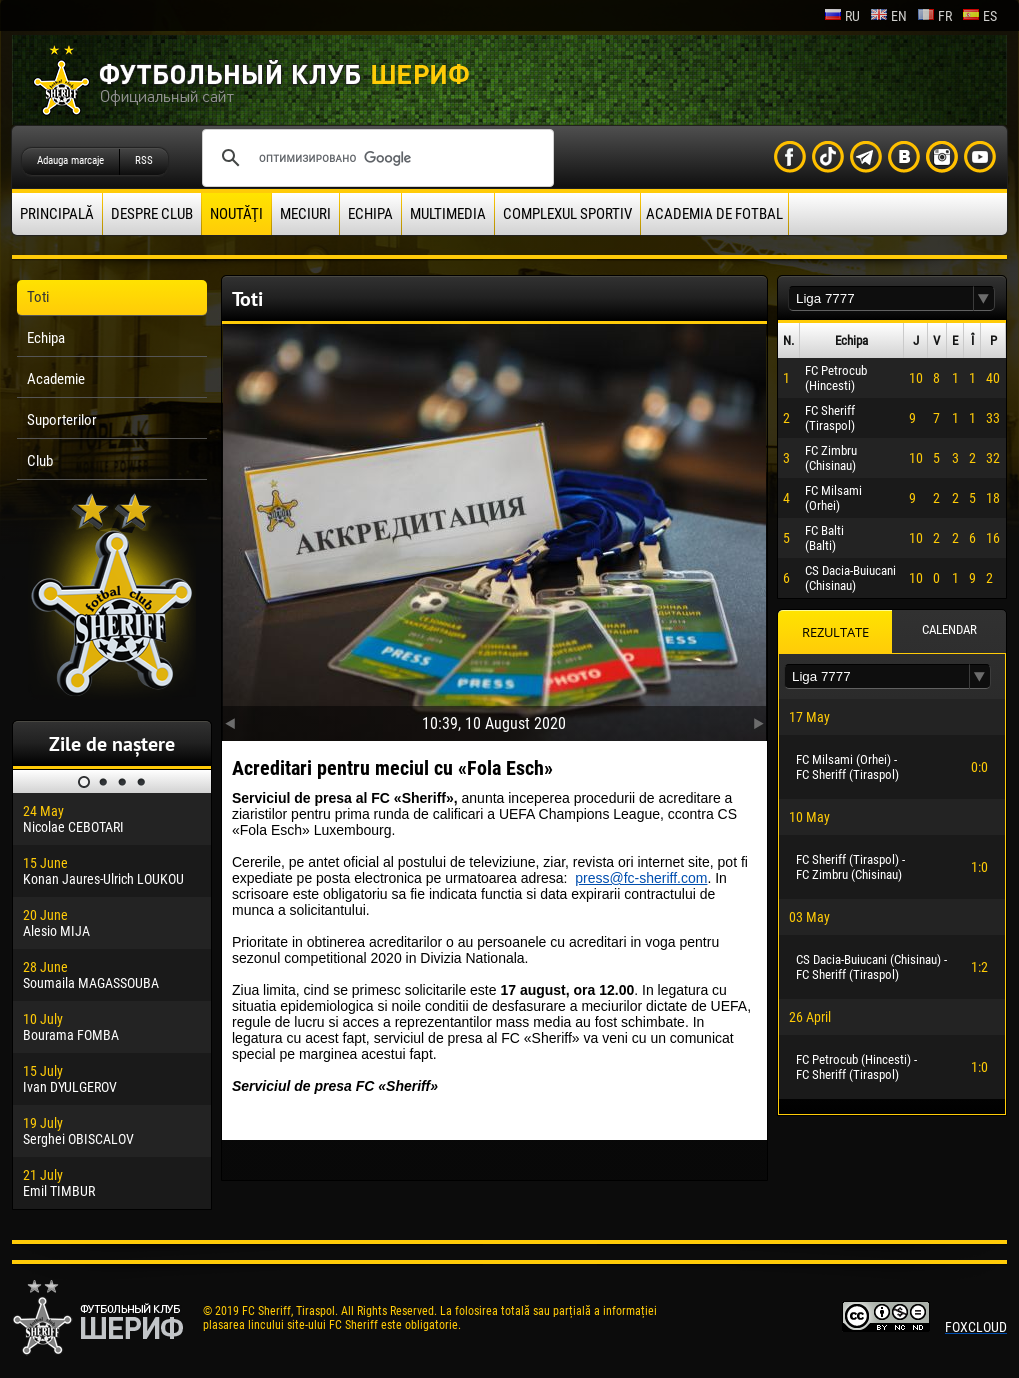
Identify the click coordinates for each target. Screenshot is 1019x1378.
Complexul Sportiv (567, 214)
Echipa (370, 214)
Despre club (152, 214)
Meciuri (305, 214)
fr (934, 16)
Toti (38, 297)
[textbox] (881, 298)
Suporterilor (62, 420)
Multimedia (448, 214)
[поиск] (375, 158)
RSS (144, 160)
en (888, 16)
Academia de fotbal (714, 214)
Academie (56, 379)
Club (40, 461)
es (979, 16)
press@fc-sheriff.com (641, 878)
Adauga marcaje (70, 160)
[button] (984, 298)
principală (57, 214)
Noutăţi (236, 214)
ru (842, 16)
